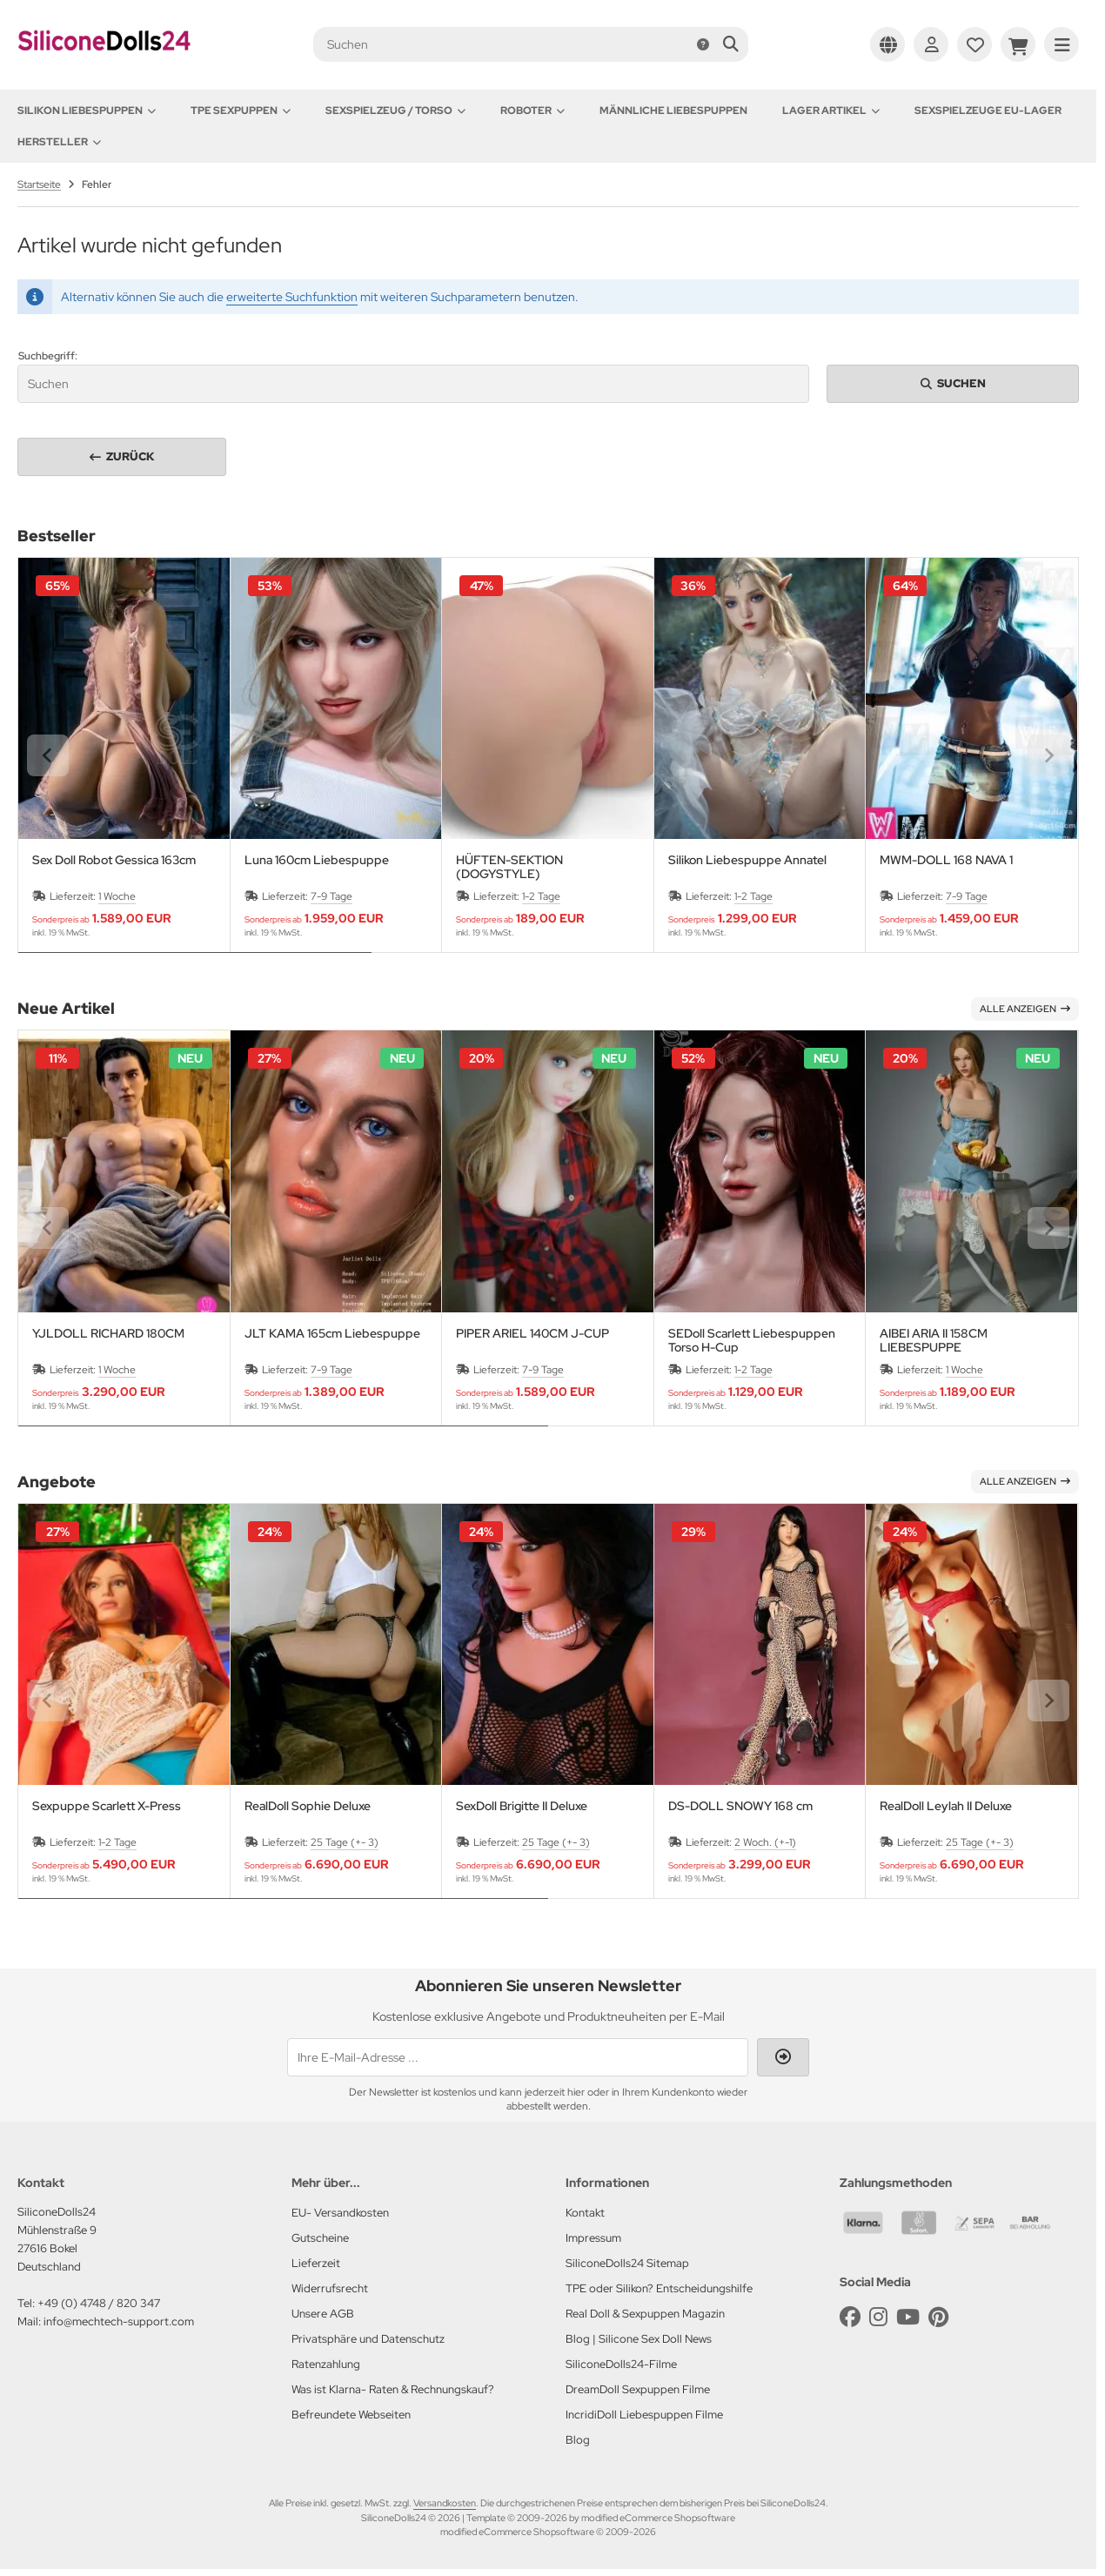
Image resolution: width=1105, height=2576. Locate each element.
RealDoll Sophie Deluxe (307, 1806)
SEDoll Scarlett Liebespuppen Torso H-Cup (751, 1340)
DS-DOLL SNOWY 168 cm (740, 1806)
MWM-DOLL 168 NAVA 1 (946, 860)
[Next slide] (1048, 755)
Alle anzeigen (1025, 1009)
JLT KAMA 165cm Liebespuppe (332, 1333)
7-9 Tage (331, 896)
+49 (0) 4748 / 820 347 (98, 2303)
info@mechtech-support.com (119, 2321)
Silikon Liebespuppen (86, 110)
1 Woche (117, 896)
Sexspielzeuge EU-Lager (987, 110)
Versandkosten (444, 2503)
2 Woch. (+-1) (765, 1842)
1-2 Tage (541, 896)
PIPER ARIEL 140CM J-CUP (532, 1333)
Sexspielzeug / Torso (395, 110)
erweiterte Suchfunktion (292, 297)
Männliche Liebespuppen (673, 110)
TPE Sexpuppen (241, 110)
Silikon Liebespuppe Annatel (747, 860)
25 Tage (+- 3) (344, 1842)
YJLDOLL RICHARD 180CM (108, 1333)
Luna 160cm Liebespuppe (316, 860)
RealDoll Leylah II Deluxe (946, 1806)
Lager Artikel (831, 110)
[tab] (195, 965)
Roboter (532, 110)
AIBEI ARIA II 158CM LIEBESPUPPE (934, 1340)
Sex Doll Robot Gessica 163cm (114, 860)
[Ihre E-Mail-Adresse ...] (517, 2057)
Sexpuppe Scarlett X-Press (106, 1806)
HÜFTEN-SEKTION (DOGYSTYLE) (509, 867)
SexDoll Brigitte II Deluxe (521, 1806)
